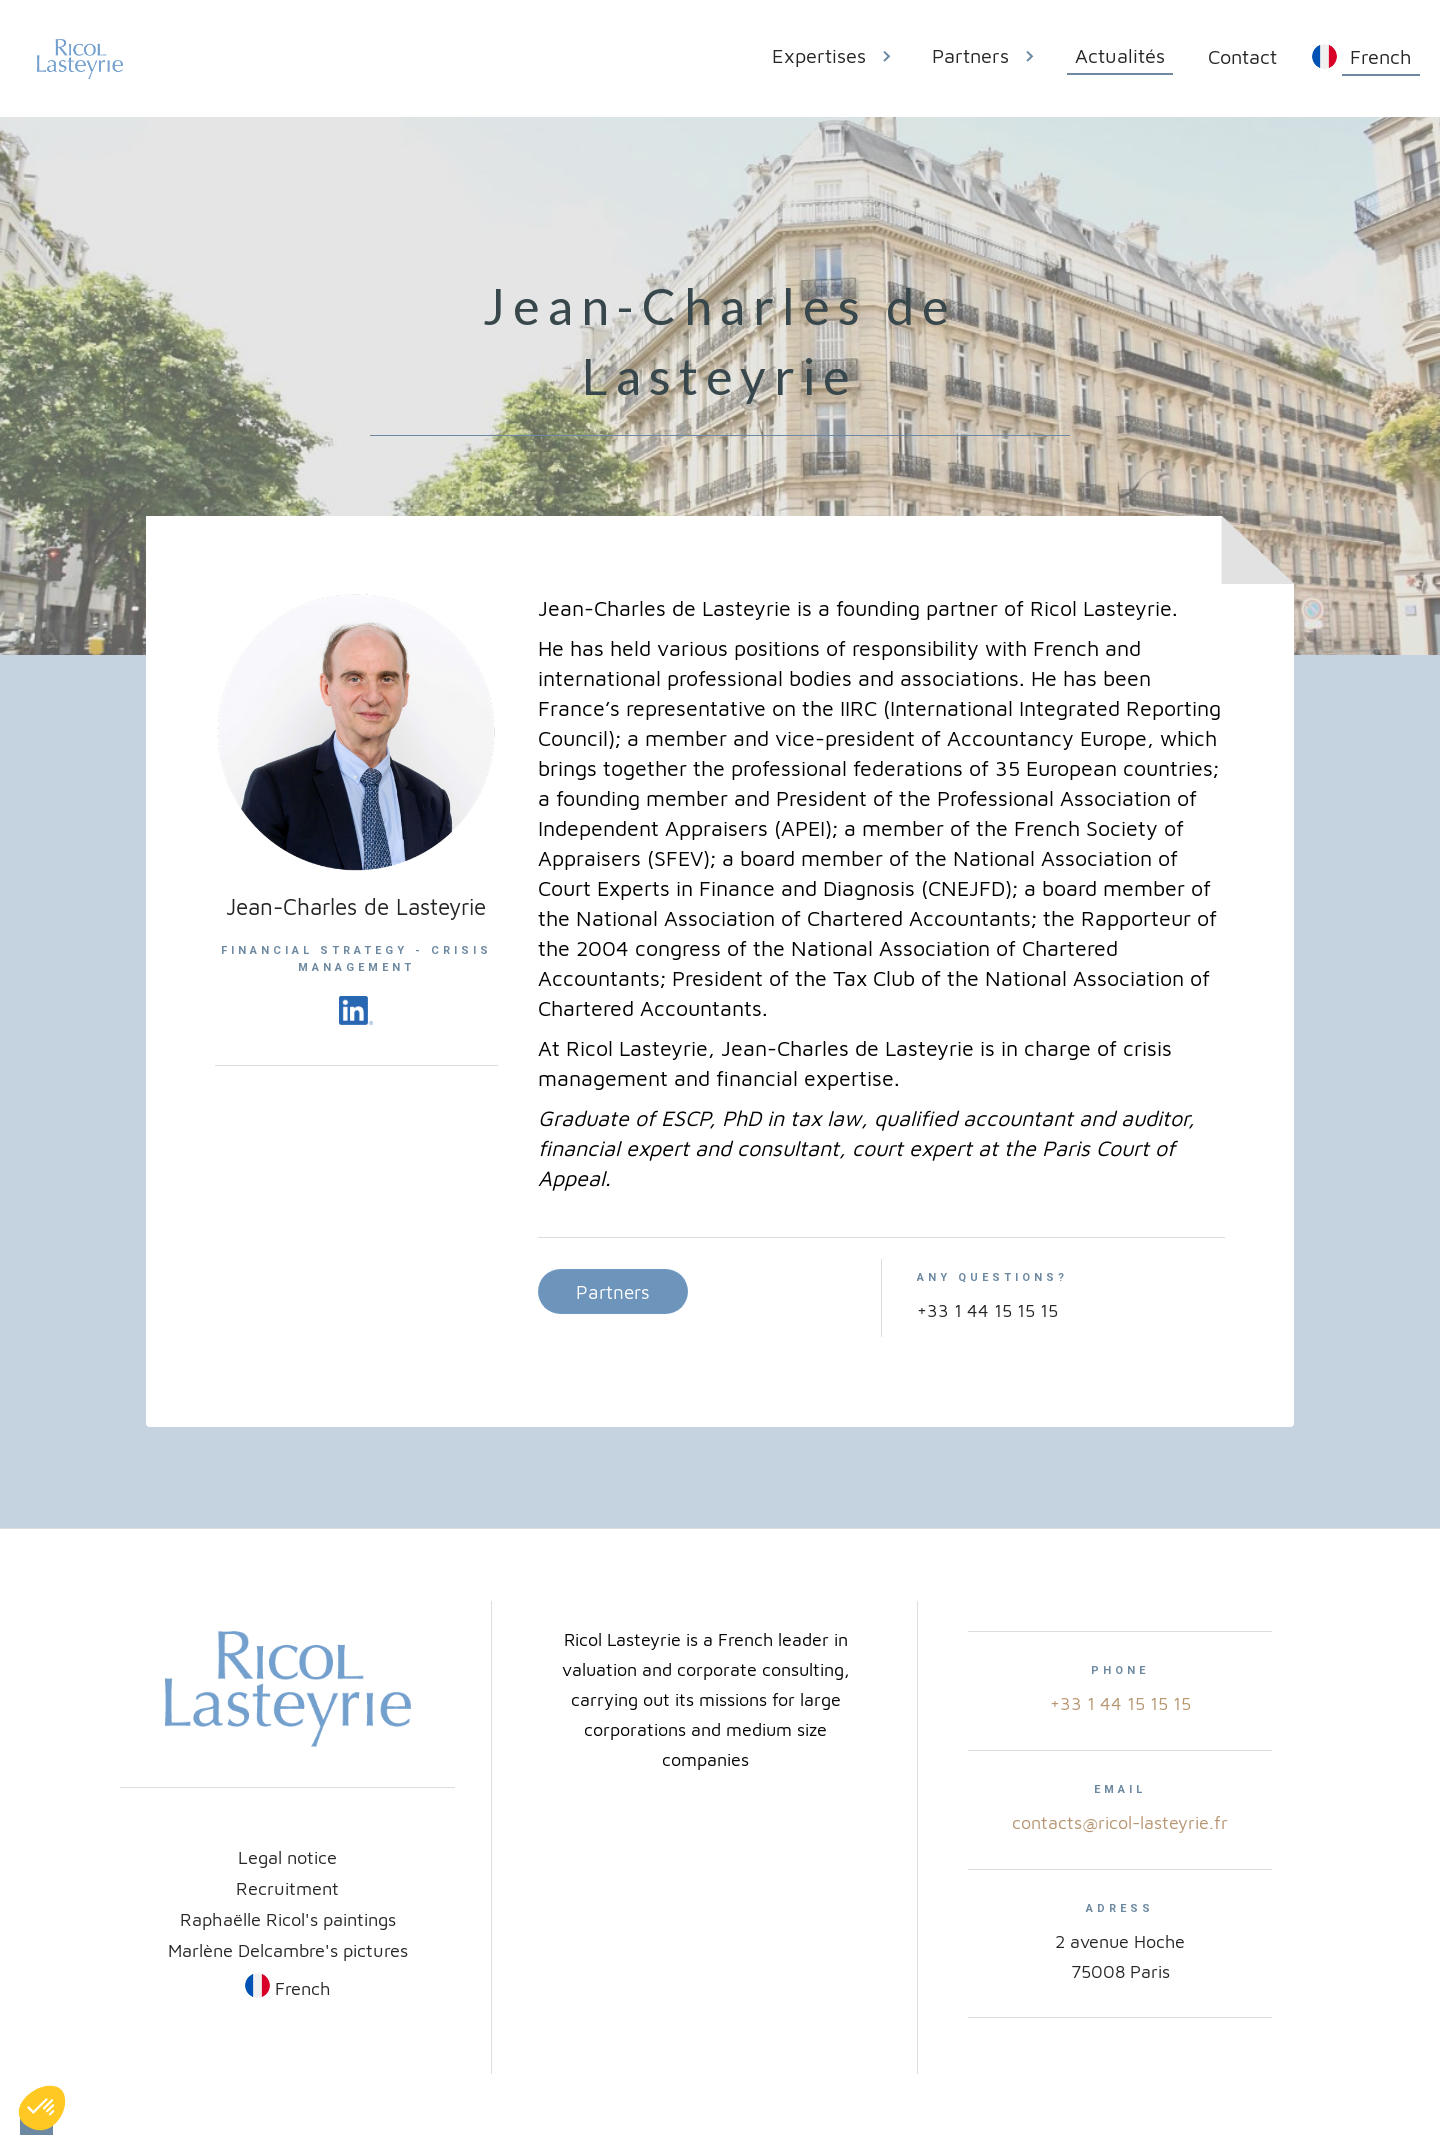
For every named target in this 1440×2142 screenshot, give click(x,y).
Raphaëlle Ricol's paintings (288, 1919)
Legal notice (287, 1857)
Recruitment (287, 1888)
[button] (839, 59)
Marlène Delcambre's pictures (288, 1950)
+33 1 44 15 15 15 (1120, 1703)
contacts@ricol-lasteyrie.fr (1120, 1822)
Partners (613, 1292)
